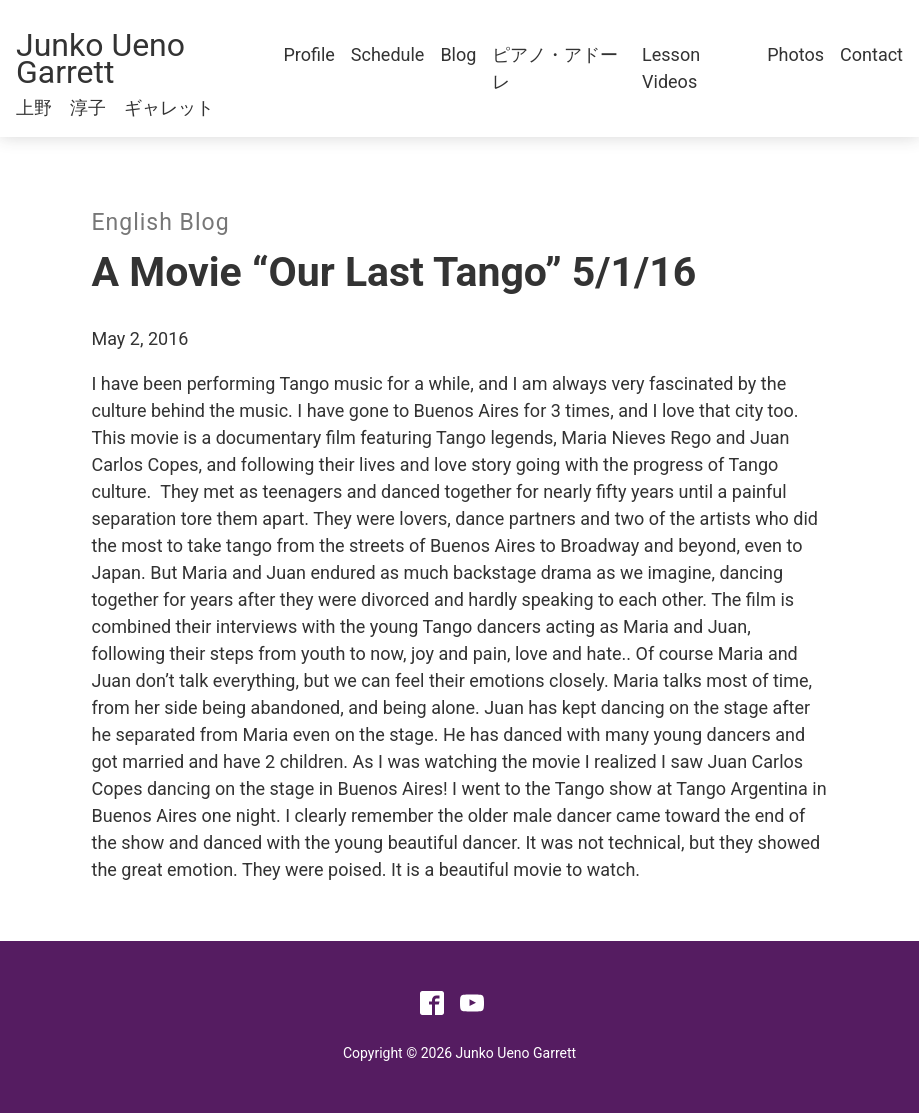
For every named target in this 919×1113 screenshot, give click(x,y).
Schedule (388, 54)
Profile (308, 54)
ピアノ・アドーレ (555, 68)
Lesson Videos (671, 68)
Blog (458, 54)
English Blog (161, 222)
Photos (795, 54)
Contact (871, 54)
